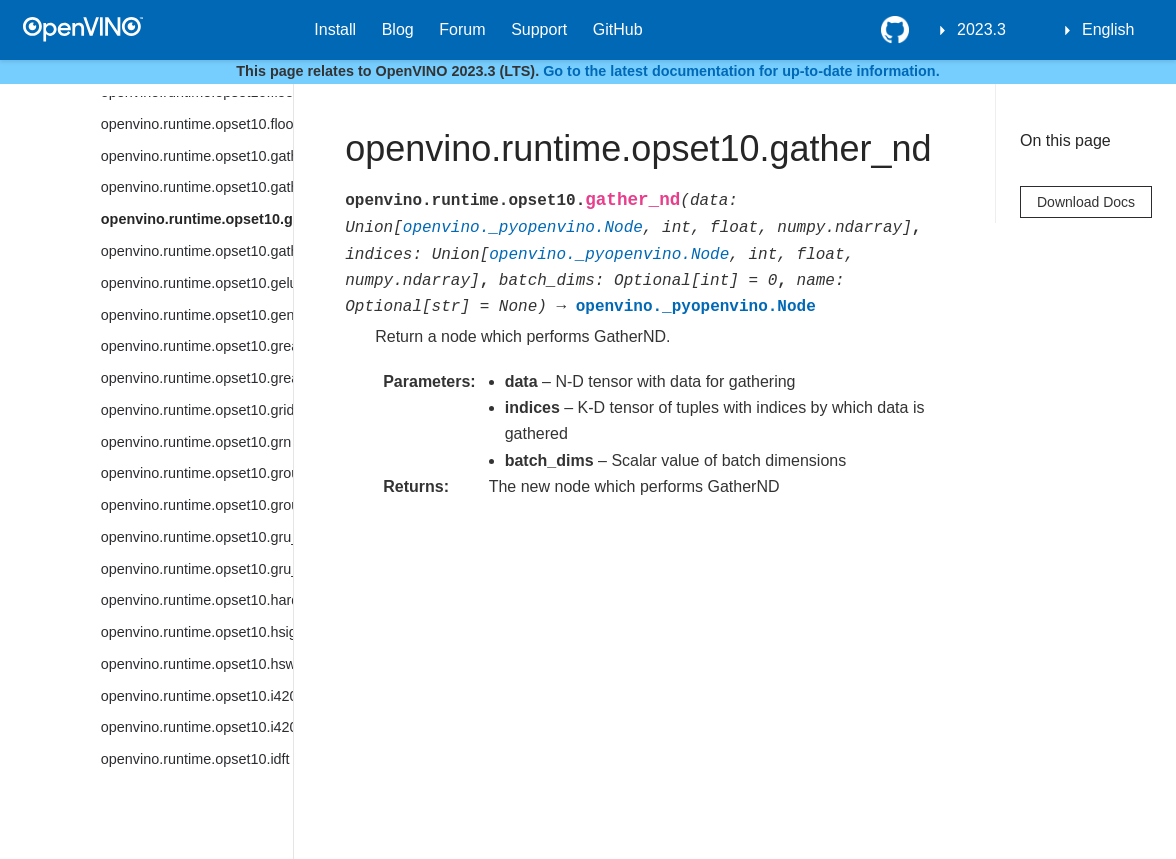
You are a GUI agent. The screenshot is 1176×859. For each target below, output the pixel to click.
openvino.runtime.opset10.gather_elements (197, 187)
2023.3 (981, 29)
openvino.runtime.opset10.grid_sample (197, 410)
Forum (462, 29)
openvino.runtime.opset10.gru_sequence (197, 569)
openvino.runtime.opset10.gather (197, 156)
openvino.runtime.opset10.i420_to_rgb (197, 727)
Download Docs (1086, 202)
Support (539, 29)
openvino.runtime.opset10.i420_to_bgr (197, 696)
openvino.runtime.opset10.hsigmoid (197, 632)
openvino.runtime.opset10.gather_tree (197, 251)
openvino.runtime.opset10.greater (197, 346)
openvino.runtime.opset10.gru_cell (197, 537)
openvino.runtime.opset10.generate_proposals (197, 315)
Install (335, 29)
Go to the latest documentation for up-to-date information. (741, 71)
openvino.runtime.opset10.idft (195, 759)
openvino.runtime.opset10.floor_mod (197, 124)
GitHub (618, 29)
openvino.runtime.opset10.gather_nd (197, 219)
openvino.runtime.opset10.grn (196, 442)
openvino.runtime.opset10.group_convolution (197, 473)
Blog (398, 29)
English (1108, 29)
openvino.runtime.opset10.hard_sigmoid (197, 600)
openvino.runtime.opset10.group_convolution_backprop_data (197, 505)
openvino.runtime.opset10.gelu (197, 283)
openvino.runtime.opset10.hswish (197, 664)
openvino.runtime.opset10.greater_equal (197, 378)
